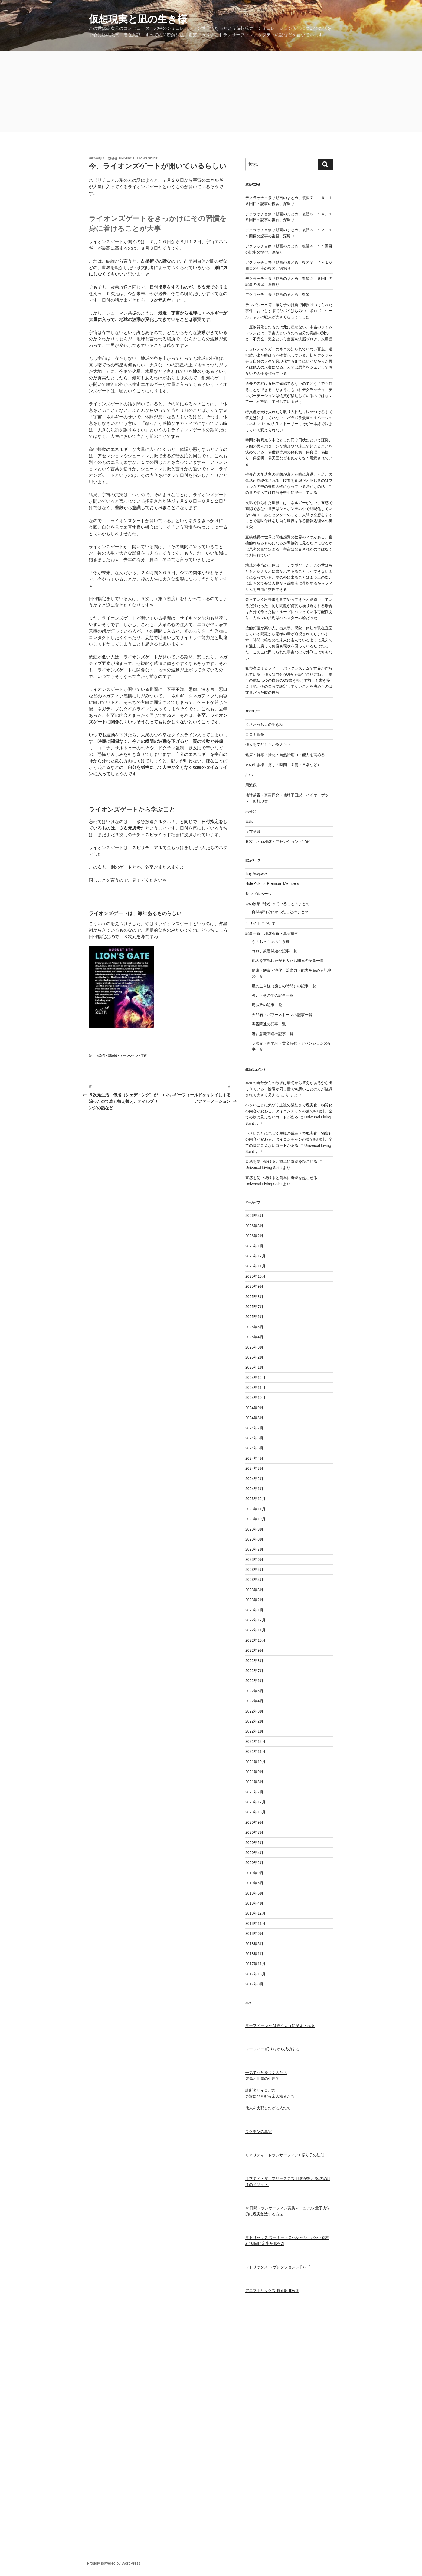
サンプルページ (258, 894)
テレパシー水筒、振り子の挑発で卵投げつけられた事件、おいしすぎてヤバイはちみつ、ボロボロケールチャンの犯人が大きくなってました (288, 311)
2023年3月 (254, 1590)
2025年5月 (254, 1327)
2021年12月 (255, 1741)
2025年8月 (254, 1296)
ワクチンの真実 (258, 2131)
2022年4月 (254, 1701)
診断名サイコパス (260, 2090)
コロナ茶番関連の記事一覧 (274, 951)
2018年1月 (254, 1954)
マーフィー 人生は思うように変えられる (280, 2025)
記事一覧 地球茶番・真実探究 (271, 933)
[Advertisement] (211, 92)
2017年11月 (255, 1964)
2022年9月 (254, 1650)
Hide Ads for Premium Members (272, 883)
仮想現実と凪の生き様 (138, 19)
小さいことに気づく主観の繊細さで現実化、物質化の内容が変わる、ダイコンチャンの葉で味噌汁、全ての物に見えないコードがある (288, 1111)
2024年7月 (254, 1428)
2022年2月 (254, 1721)
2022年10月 (255, 1640)
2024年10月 (255, 1397)
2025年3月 (254, 1347)
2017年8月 (254, 1984)
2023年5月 (254, 1569)
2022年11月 (255, 1630)
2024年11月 (255, 1387)
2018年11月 (255, 1923)
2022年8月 (254, 1660)
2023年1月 (254, 1610)
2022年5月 (254, 1691)
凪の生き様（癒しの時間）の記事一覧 (284, 986)
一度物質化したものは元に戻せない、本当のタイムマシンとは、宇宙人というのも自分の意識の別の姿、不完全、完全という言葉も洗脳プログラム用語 (288, 333)
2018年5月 (254, 1944)
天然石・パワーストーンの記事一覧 (282, 1014)
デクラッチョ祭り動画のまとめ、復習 (277, 294)
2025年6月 (254, 1317)
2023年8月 (254, 1539)
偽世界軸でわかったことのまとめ (280, 912)
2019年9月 (254, 1873)
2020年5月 (254, 1842)
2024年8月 (254, 1418)
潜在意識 (252, 831)
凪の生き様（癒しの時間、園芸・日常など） (283, 765)
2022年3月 (254, 1711)
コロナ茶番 (254, 734)
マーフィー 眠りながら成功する (272, 2049)
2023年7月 (254, 1549)
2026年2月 (254, 1236)
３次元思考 (160, 300)
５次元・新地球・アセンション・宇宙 (121, 1055)
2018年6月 (254, 1933)
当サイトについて (260, 923)
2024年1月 (254, 1488)
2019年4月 (254, 1903)
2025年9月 (254, 1286)
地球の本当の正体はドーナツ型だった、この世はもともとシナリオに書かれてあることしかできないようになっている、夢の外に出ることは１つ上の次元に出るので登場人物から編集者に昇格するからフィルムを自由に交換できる (288, 577)
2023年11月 (255, 1509)
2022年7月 (254, 1670)
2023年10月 (255, 1519)
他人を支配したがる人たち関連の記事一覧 (288, 960)
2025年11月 (255, 1266)
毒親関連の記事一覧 (269, 1024)
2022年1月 (254, 1731)
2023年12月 (255, 1498)
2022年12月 (255, 1620)
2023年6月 (254, 1559)
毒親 (249, 821)
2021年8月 (254, 1782)
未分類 (251, 811)
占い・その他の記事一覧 (272, 995)
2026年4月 (254, 1215)
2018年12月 (255, 1913)
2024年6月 (254, 1438)
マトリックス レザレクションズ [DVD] (277, 2267)
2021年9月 (254, 1772)
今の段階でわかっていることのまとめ (277, 904)
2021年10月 (255, 1762)
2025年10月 (255, 1276)
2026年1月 (254, 1246)
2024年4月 (254, 1458)
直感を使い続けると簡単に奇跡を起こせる (281, 1161)
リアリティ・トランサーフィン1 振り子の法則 (284, 2155)
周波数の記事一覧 (267, 1005)
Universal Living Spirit (138, 158)
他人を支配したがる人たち (268, 744)
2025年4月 (254, 1337)
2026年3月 (254, 1226)
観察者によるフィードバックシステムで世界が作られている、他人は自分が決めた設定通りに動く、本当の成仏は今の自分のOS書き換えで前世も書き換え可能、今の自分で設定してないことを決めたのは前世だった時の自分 (288, 680)
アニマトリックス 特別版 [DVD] (272, 2290)
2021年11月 (255, 1751)
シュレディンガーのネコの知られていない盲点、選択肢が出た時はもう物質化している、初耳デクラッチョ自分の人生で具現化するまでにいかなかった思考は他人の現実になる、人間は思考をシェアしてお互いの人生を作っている (288, 361)
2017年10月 (255, 1974)
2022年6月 (254, 1680)
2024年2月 (254, 1478)
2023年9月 (254, 1529)
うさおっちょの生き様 (264, 724)
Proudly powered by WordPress (113, 2563)
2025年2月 (254, 1357)
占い (249, 775)
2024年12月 (255, 1377)
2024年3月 (254, 1468)
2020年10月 (255, 1812)
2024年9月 (254, 1408)
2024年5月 (254, 1448)
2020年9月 (254, 1822)
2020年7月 (254, 1832)
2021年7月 (254, 1792)
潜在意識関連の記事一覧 (272, 1034)
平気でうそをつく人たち (266, 2072)
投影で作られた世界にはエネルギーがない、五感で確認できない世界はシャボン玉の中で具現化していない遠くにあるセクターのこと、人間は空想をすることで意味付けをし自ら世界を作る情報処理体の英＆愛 (288, 515)
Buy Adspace (256, 873)
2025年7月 (254, 1306)
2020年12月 (255, 1802)
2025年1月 (254, 1367)
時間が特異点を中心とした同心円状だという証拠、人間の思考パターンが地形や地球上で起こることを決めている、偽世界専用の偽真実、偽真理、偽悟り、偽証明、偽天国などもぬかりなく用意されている (288, 452)
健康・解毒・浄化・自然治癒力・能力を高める (285, 755)
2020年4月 (254, 1852)
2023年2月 (254, 1600)
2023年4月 (254, 1579)
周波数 (251, 785)
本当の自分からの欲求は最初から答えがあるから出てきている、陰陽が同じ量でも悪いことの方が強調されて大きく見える (288, 1089)
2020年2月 (254, 1862)
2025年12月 (255, 1256)
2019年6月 (254, 1883)
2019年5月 (254, 1893)
